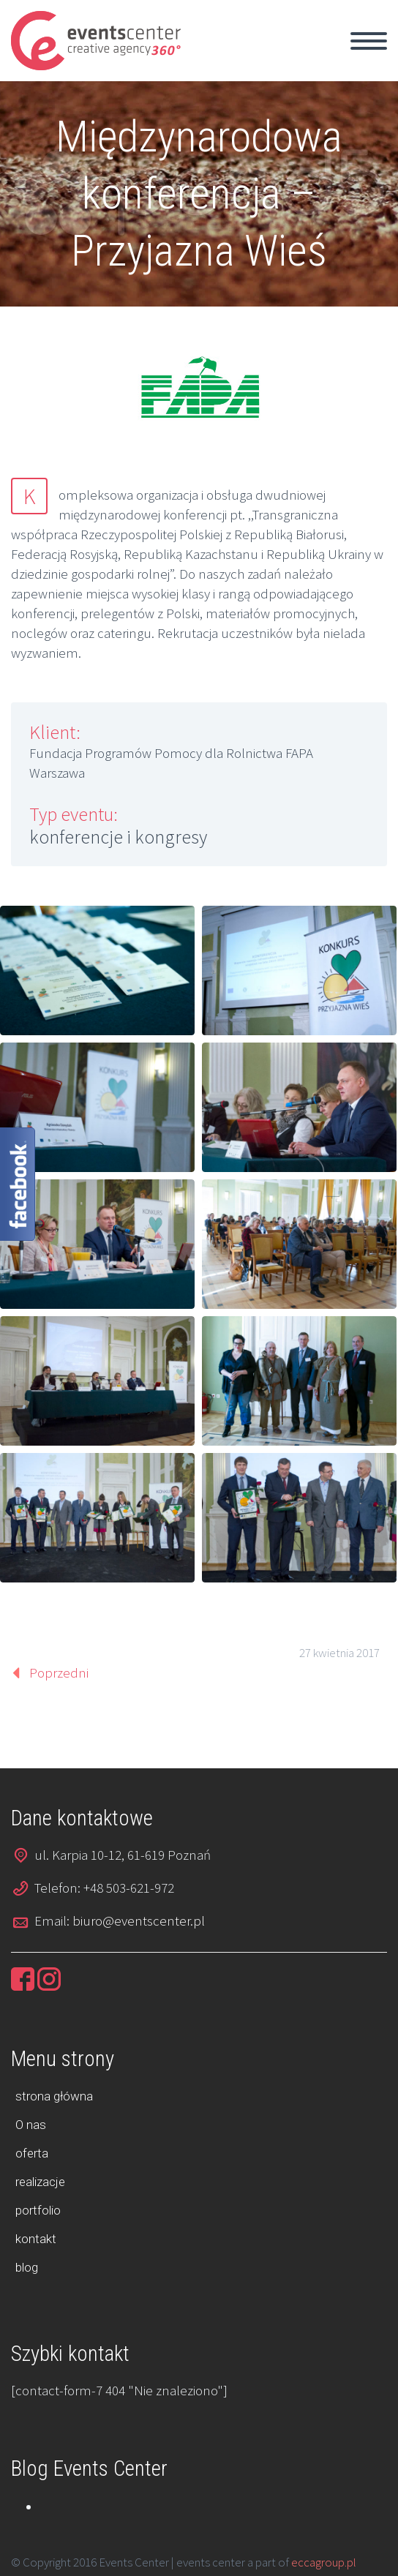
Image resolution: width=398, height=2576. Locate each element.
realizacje (40, 2181)
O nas (30, 2124)
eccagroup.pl (323, 2562)
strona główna (54, 2096)
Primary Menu (368, 41)
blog (26, 2267)
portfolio (38, 2210)
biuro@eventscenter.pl (138, 1920)
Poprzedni (59, 1672)
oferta (31, 2153)
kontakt (35, 2238)
